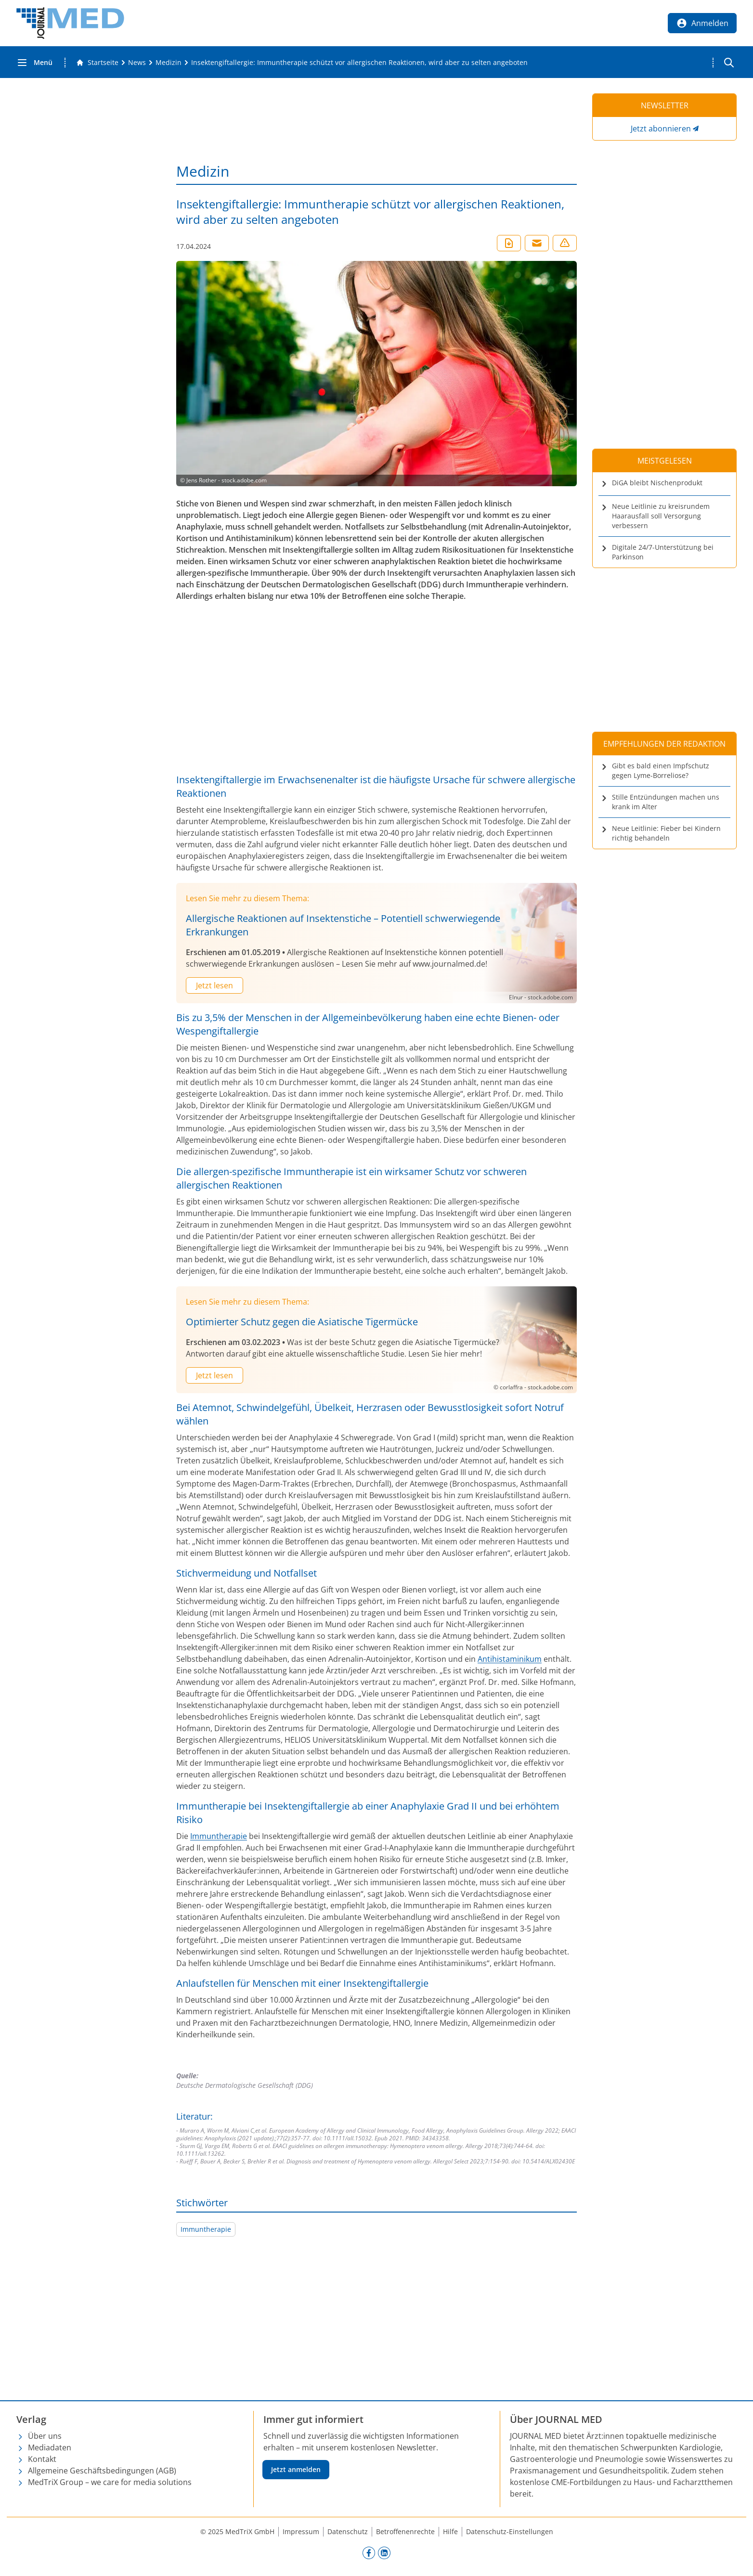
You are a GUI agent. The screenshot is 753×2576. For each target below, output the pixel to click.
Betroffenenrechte (405, 2531)
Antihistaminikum (510, 1659)
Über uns (45, 2436)
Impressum (301, 2531)
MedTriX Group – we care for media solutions (110, 2482)
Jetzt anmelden (296, 2469)
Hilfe (450, 2531)
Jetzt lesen (214, 985)
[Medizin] (169, 62)
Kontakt (42, 2459)
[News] (137, 62)
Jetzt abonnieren (661, 128)
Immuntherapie (218, 1836)
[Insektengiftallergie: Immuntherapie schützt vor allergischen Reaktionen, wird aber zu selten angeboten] (359, 62)
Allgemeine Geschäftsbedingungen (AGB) (102, 2470)
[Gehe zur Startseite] (97, 62)
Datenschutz (347, 2531)
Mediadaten (49, 2447)
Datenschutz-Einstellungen (509, 2531)
